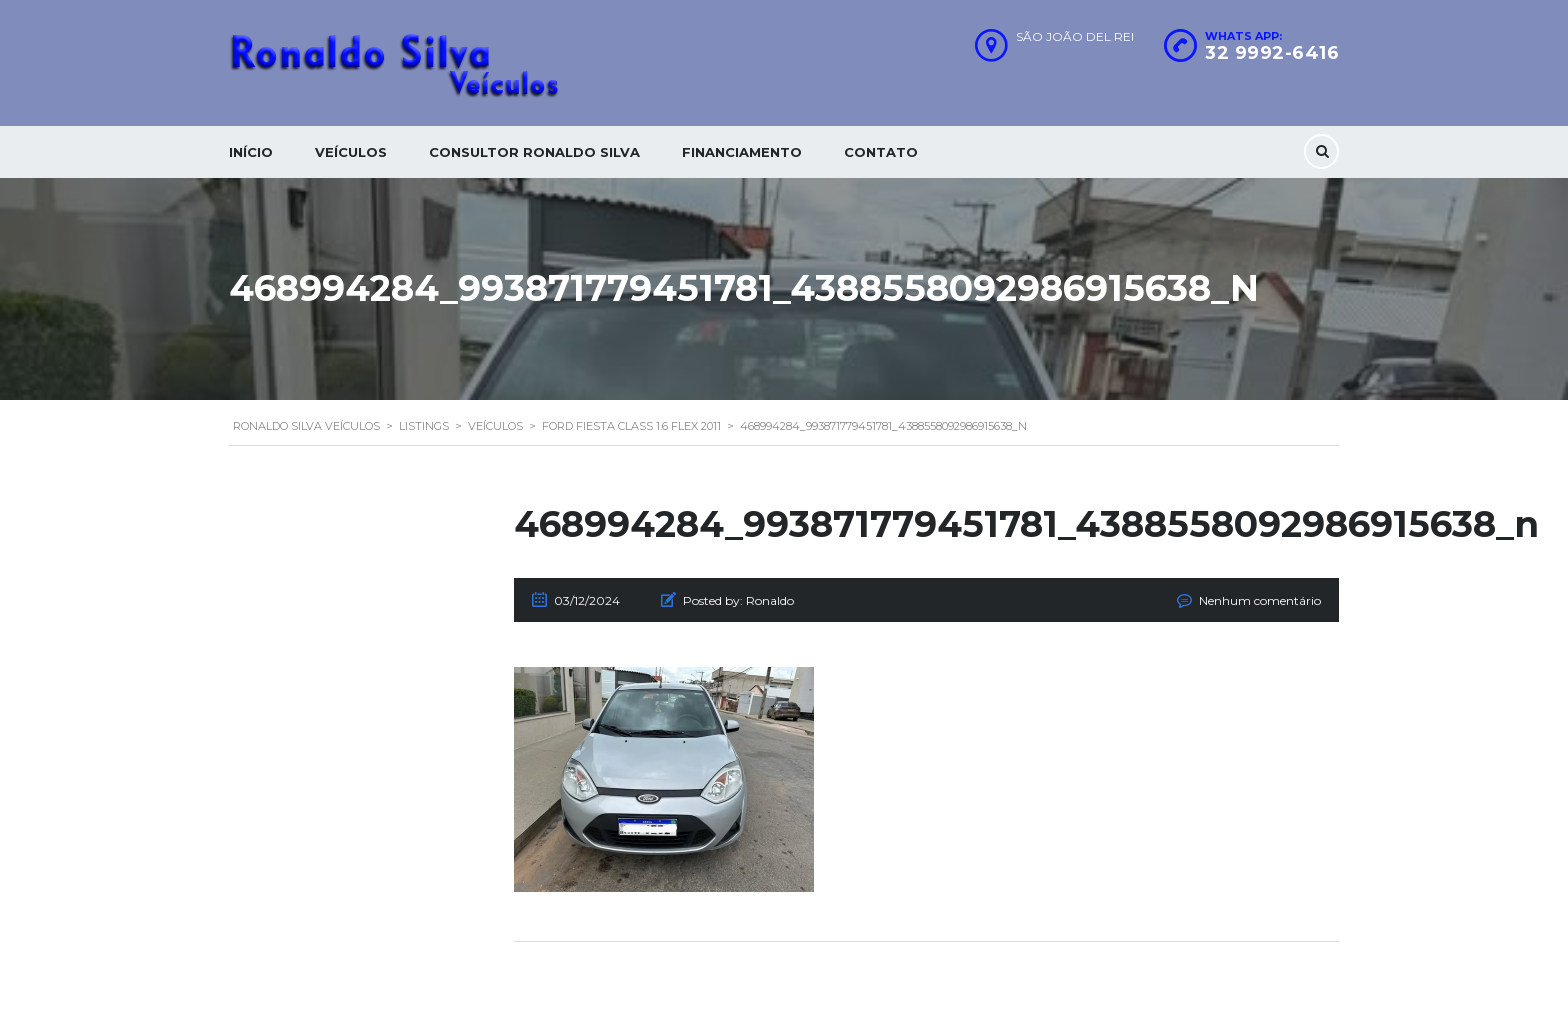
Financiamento (742, 152)
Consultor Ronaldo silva (534, 152)
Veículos (351, 152)
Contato (881, 152)
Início (251, 152)
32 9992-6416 (1272, 53)
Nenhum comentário (1260, 600)
